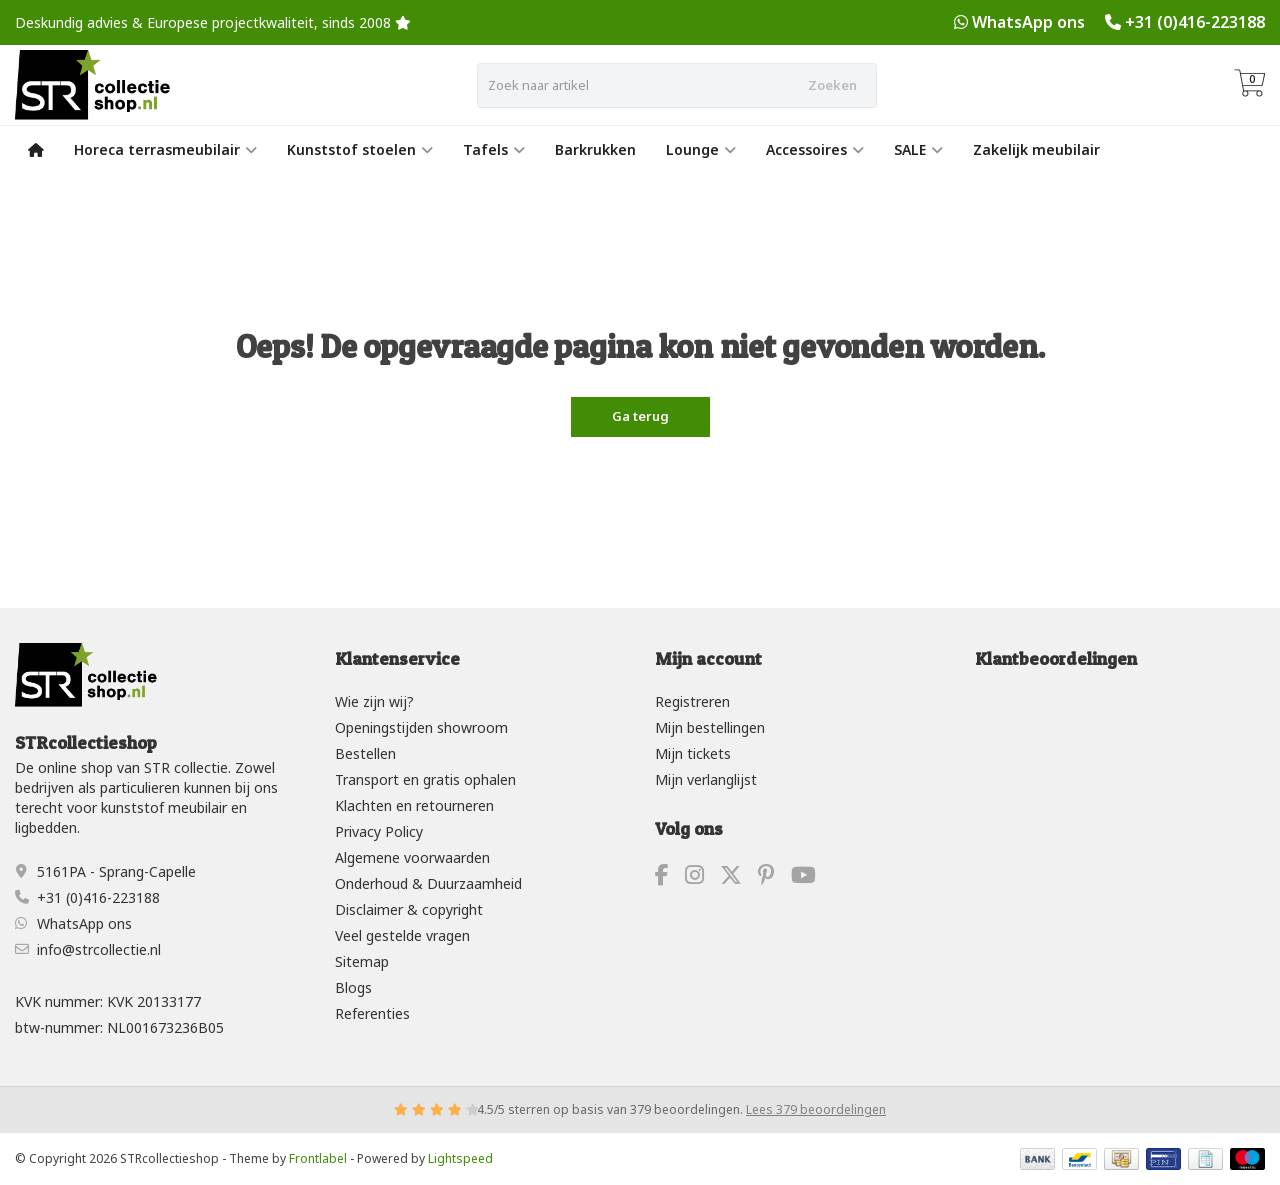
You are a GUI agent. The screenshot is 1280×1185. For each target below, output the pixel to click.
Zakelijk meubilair (1036, 149)
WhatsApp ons (1028, 22)
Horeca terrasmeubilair (165, 149)
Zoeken (832, 85)
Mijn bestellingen (710, 727)
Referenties (372, 1013)
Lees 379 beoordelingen (816, 1109)
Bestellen (365, 753)
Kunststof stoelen (360, 149)
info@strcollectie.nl (99, 949)
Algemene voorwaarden (412, 857)
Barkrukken (595, 149)
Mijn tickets (693, 753)
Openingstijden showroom (421, 727)
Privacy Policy (379, 831)
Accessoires (815, 149)
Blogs (353, 987)
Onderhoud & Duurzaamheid (428, 883)
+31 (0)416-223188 (1195, 22)
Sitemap (362, 961)
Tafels (494, 149)
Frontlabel (318, 1158)
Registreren (692, 701)
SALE (918, 149)
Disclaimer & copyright (409, 909)
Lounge (701, 149)
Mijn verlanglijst (706, 779)
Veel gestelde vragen (402, 935)
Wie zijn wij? (374, 701)
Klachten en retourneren (414, 805)
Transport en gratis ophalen (425, 779)
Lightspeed (460, 1158)
